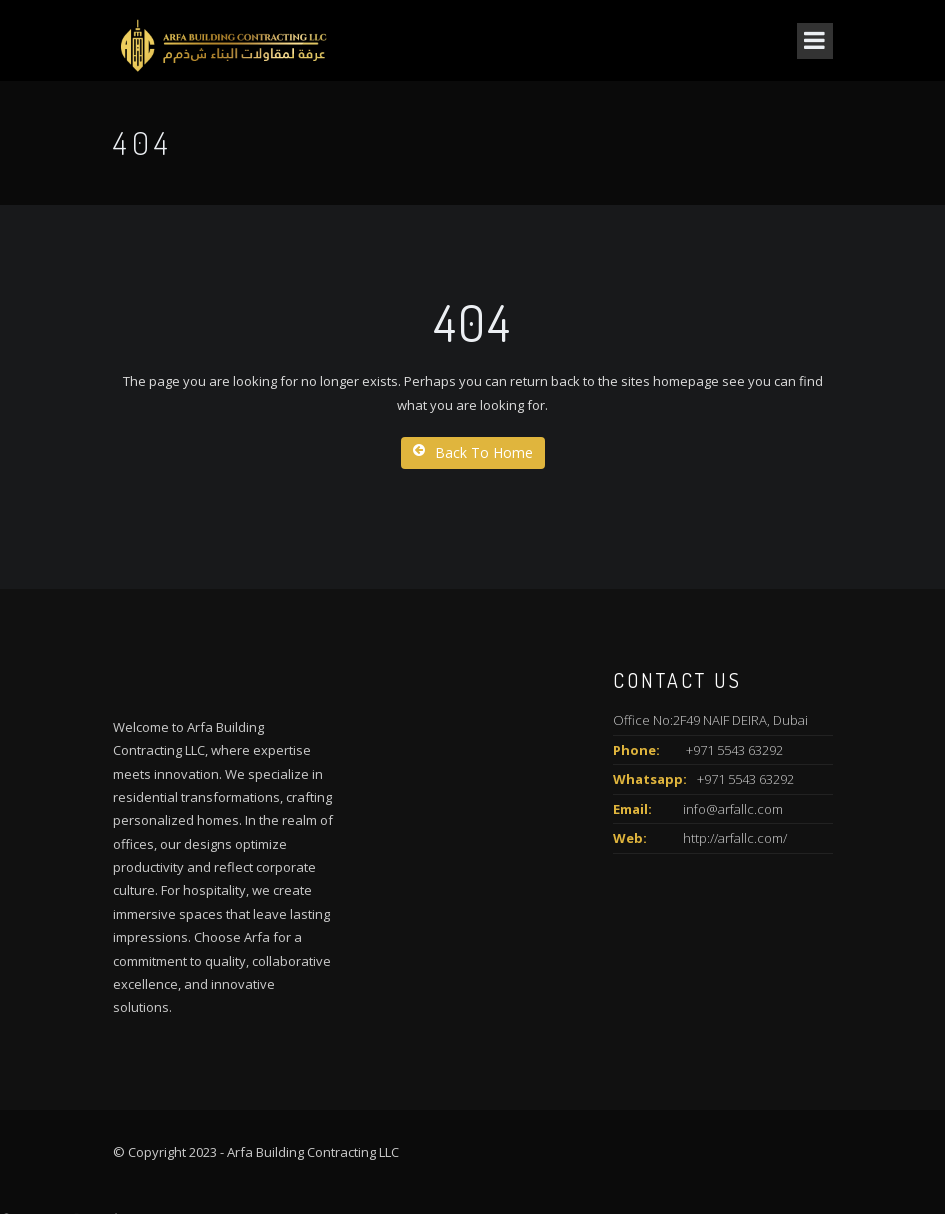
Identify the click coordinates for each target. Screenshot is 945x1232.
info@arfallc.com (733, 809)
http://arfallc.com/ (735, 838)
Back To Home (473, 452)
